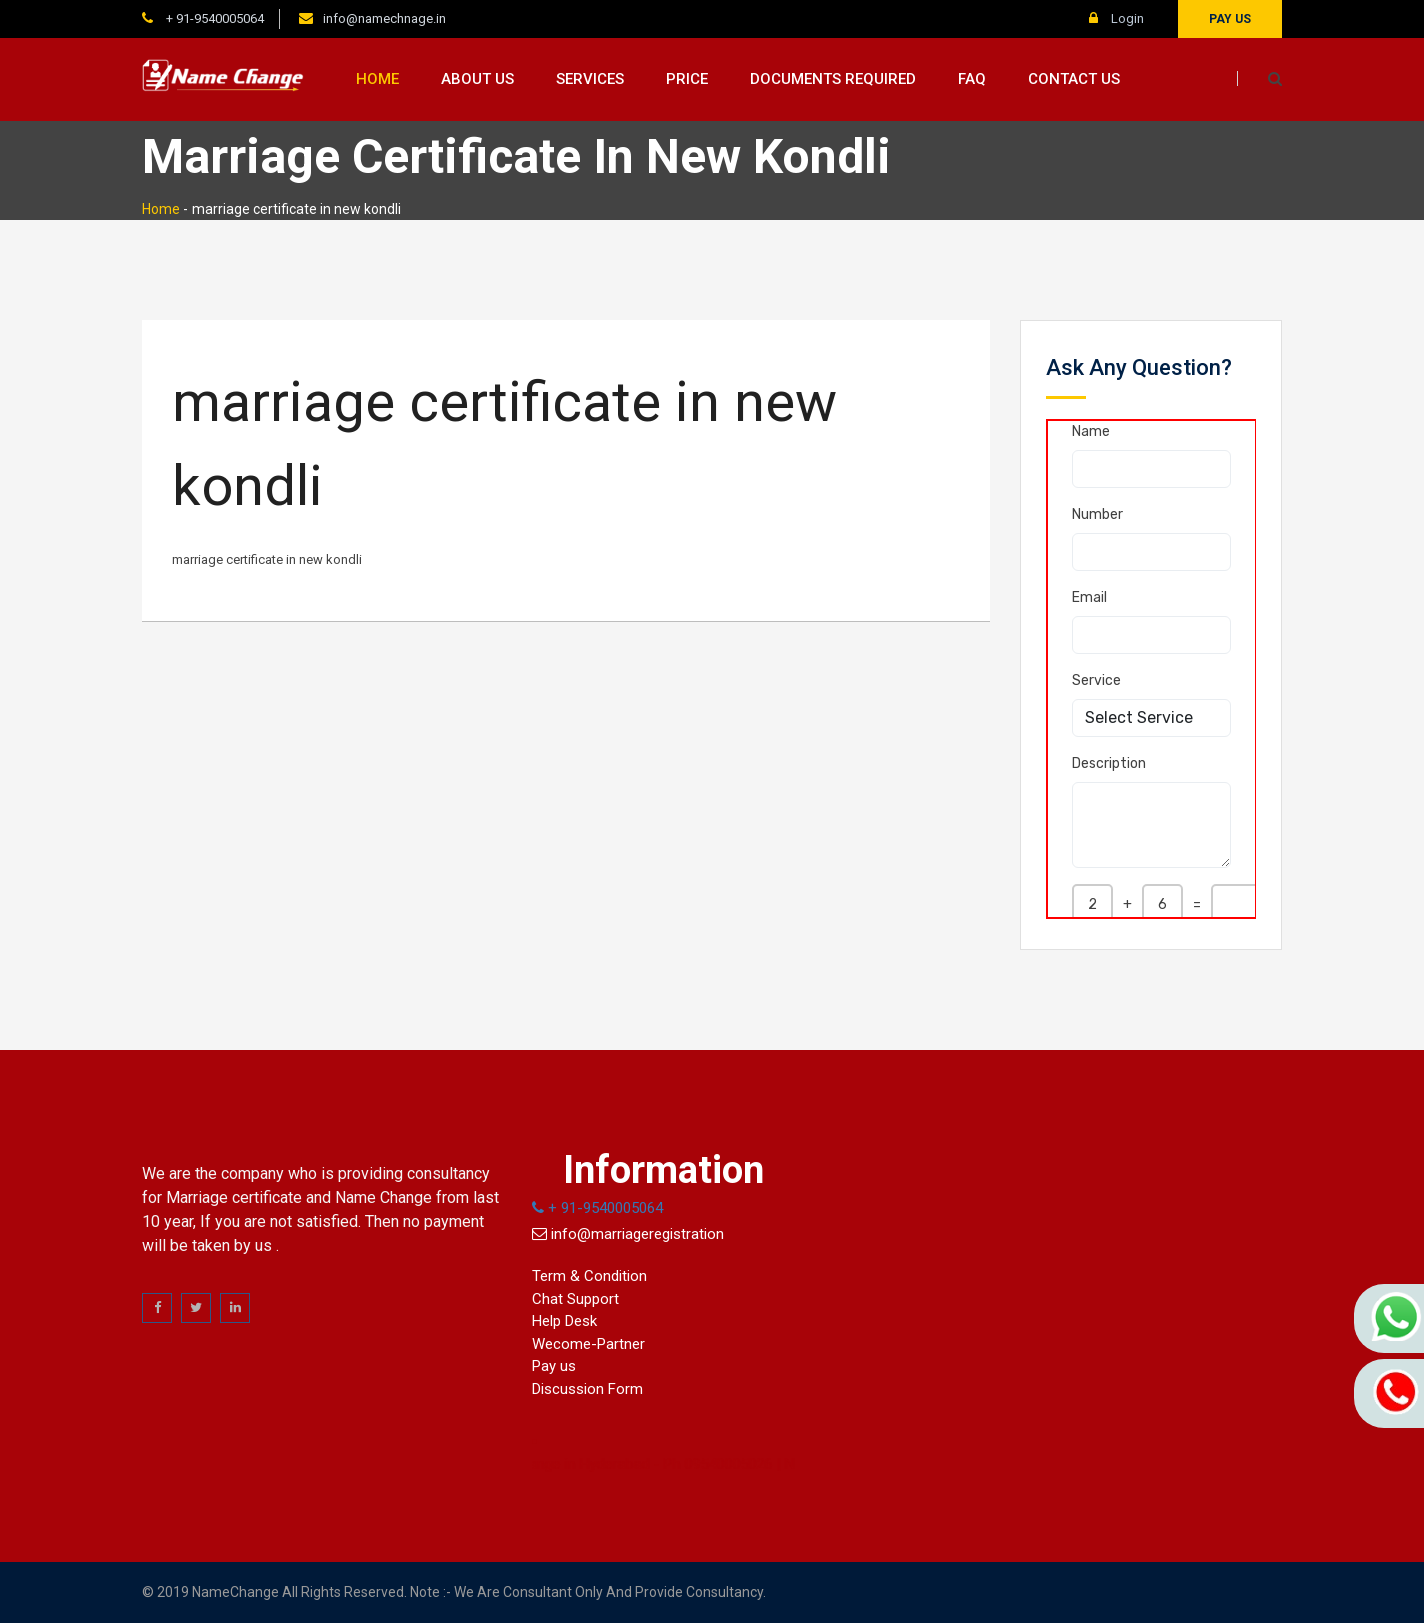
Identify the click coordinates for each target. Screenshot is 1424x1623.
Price (687, 79)
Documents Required (833, 79)
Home (377, 79)
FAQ (972, 79)
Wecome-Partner (588, 1344)
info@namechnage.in (384, 18)
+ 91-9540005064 (213, 18)
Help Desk (564, 1321)
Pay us (1230, 19)
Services (590, 79)
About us (477, 79)
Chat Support (575, 1299)
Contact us (1074, 79)
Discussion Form (587, 1389)
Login (1116, 18)
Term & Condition (589, 1276)
